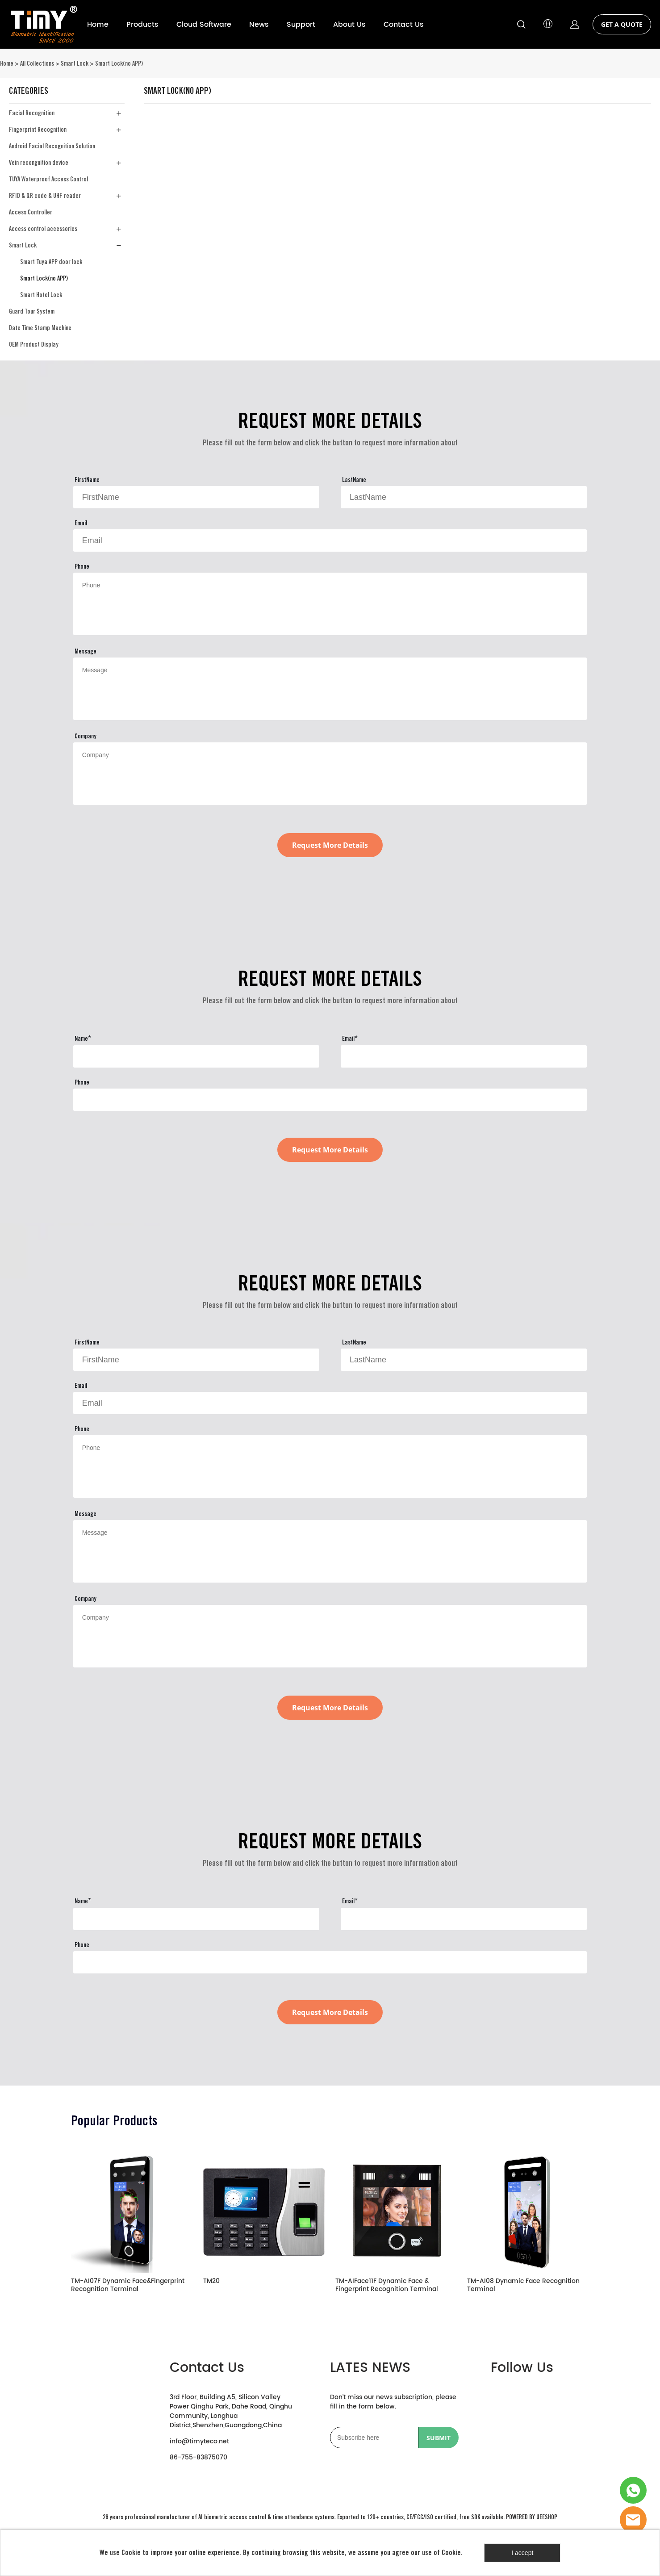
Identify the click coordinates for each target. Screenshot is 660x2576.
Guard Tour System (31, 311)
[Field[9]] (196, 497)
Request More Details (330, 845)
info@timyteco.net (199, 2441)
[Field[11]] (330, 540)
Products (142, 24)
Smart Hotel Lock (41, 294)
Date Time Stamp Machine (40, 327)
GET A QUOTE (622, 24)
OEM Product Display (33, 344)
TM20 (211, 2281)
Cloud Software (203, 24)
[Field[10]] (464, 497)
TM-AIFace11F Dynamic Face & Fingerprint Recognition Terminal (386, 2285)
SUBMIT (438, 2438)
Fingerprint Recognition (38, 129)
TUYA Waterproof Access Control (48, 179)
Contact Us (404, 24)
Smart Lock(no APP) (119, 63)
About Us (349, 24)
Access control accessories (43, 228)
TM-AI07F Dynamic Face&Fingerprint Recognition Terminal (127, 2285)
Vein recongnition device (38, 162)
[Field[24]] (330, 1100)
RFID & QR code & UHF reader (45, 195)
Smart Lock (74, 63)
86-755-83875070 (198, 2457)
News (259, 24)
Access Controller (30, 212)
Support (301, 24)
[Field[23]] (464, 1056)
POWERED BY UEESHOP (531, 2517)
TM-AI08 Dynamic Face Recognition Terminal (523, 2285)
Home (98, 24)
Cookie (131, 2552)
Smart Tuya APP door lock (51, 261)
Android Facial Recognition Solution (52, 146)
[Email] (374, 2437)
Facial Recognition (31, 113)
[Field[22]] (196, 1056)
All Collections (37, 63)
